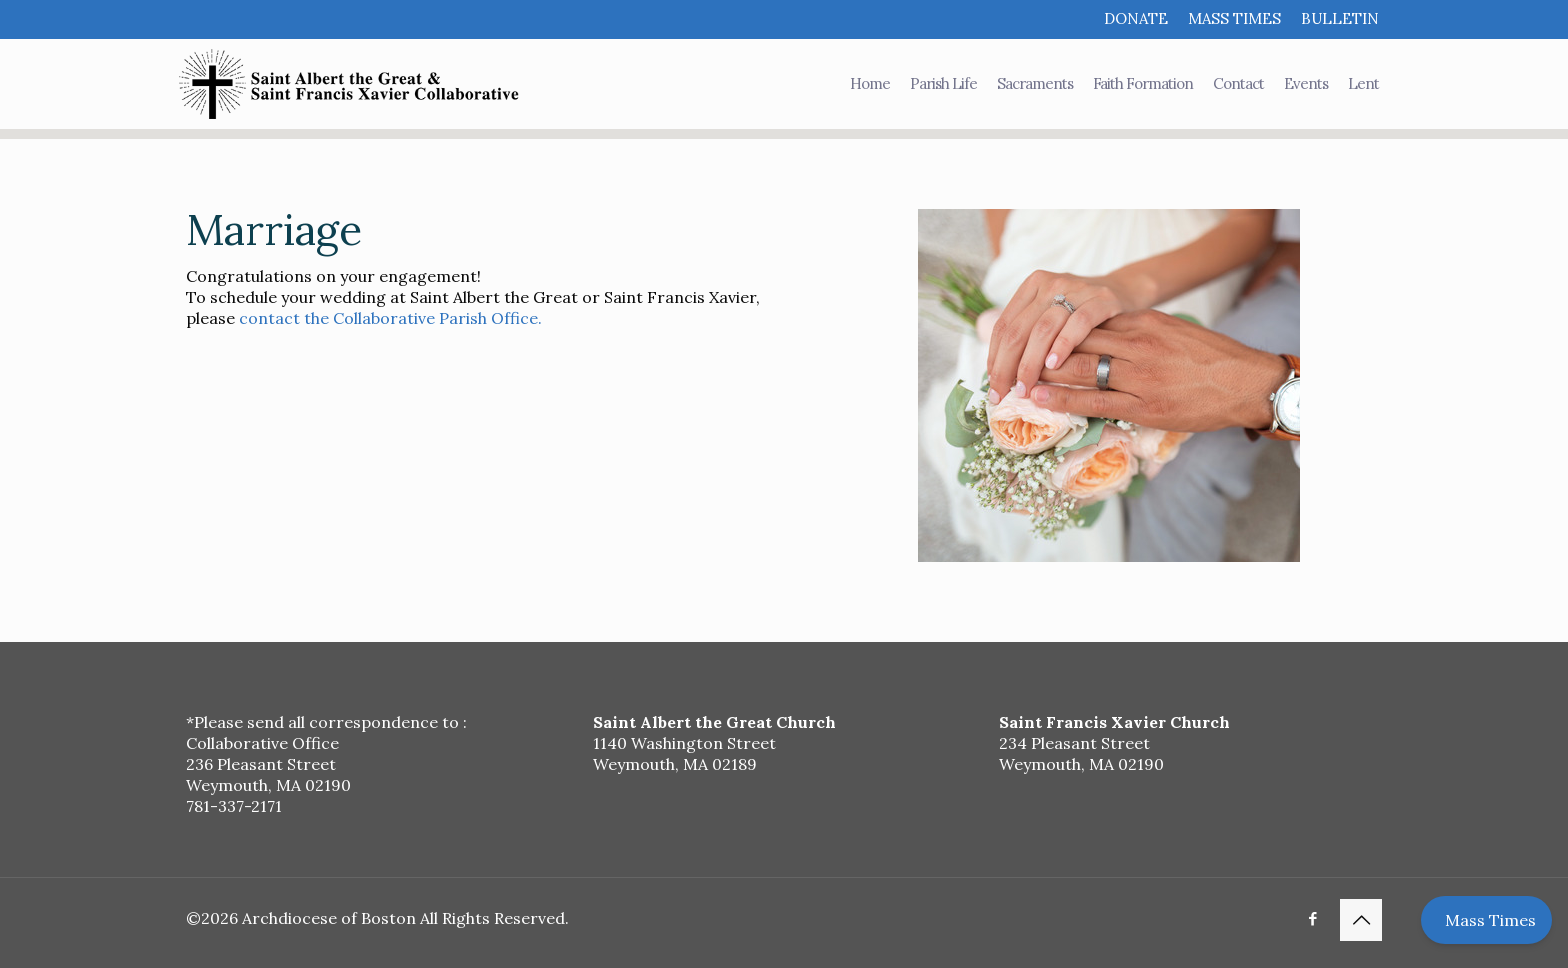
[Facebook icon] (1312, 918)
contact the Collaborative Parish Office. (390, 318)
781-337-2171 (234, 806)
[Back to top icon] (1361, 920)
